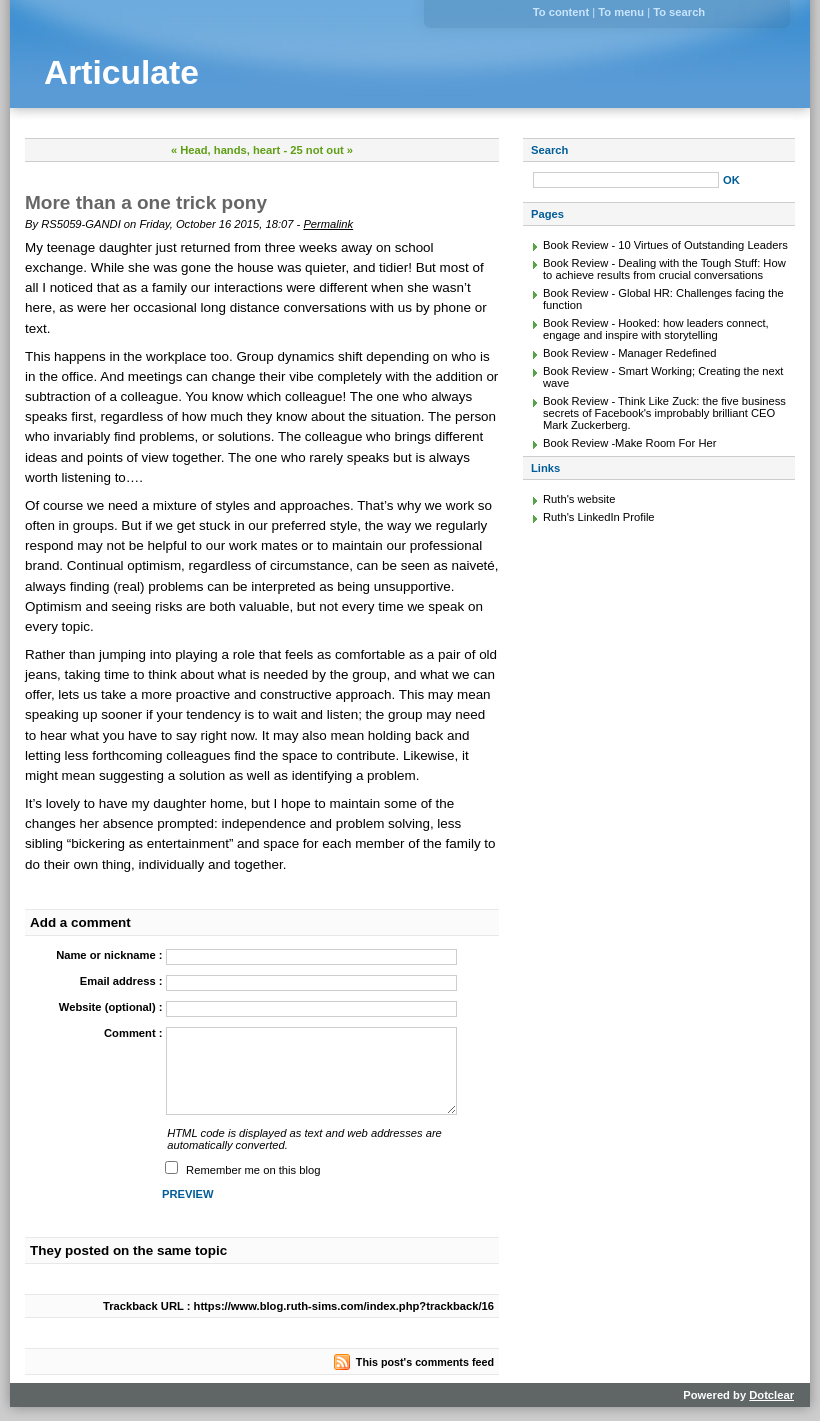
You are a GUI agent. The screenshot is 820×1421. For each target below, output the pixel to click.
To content (561, 12)
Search (549, 150)
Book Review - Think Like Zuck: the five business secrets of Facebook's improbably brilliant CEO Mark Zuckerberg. (664, 413)
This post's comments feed (425, 1362)
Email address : (121, 981)
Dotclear (771, 1395)
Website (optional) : (111, 1007)
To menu (621, 12)
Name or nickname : (109, 955)
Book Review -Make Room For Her (629, 443)
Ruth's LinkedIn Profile (599, 517)
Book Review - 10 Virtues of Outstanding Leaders (665, 245)
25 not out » (321, 150)
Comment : (133, 1033)
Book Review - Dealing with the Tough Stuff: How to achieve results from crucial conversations (664, 269)
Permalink (328, 224)
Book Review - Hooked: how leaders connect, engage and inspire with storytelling (656, 329)
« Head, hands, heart (225, 150)
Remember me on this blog (253, 1170)
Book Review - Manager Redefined (630, 353)
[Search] (626, 180)
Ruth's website (579, 499)
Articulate (121, 72)
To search (679, 12)
